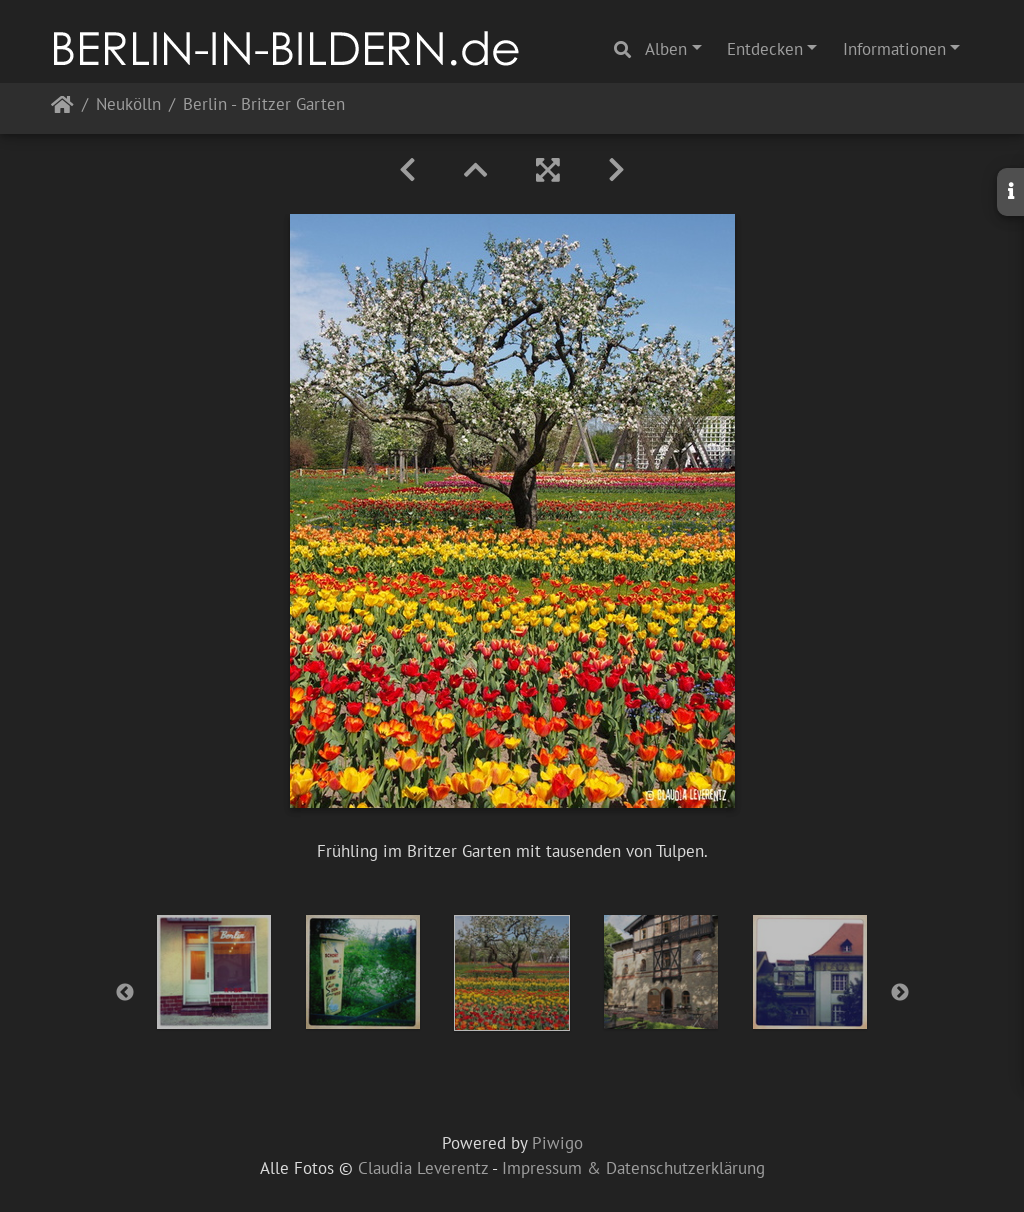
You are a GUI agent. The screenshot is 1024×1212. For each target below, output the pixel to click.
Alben (666, 49)
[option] (214, 972)
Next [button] (900, 993)
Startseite (62, 108)
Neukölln (128, 105)
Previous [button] (125, 993)
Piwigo (557, 1143)
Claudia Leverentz (423, 1168)
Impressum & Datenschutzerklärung (633, 1168)
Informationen (894, 49)
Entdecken (765, 49)
